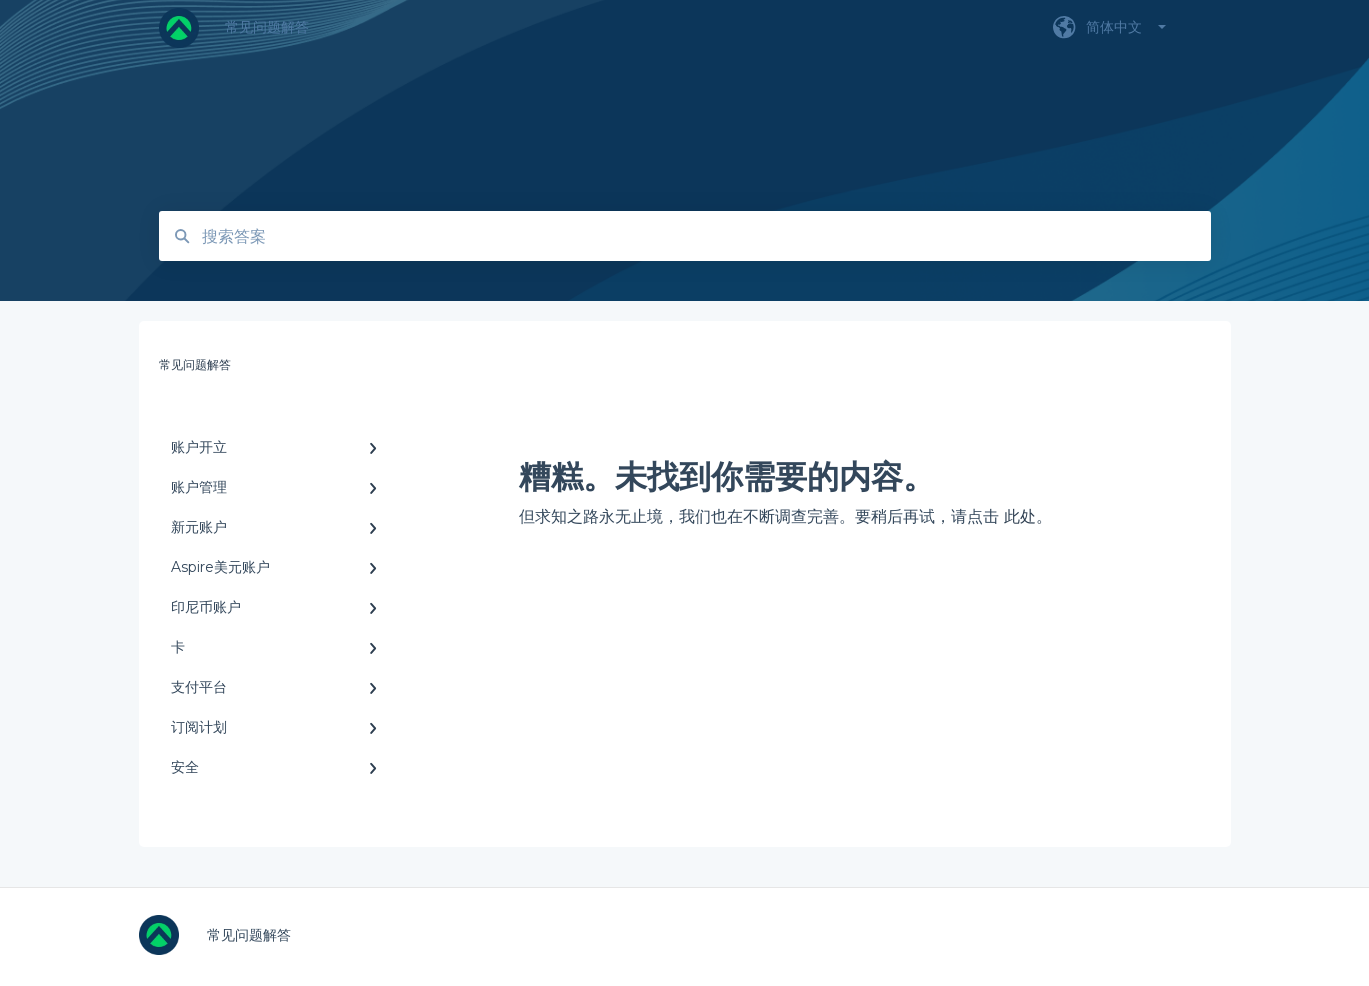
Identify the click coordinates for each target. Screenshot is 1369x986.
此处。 (1028, 516)
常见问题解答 (267, 27)
